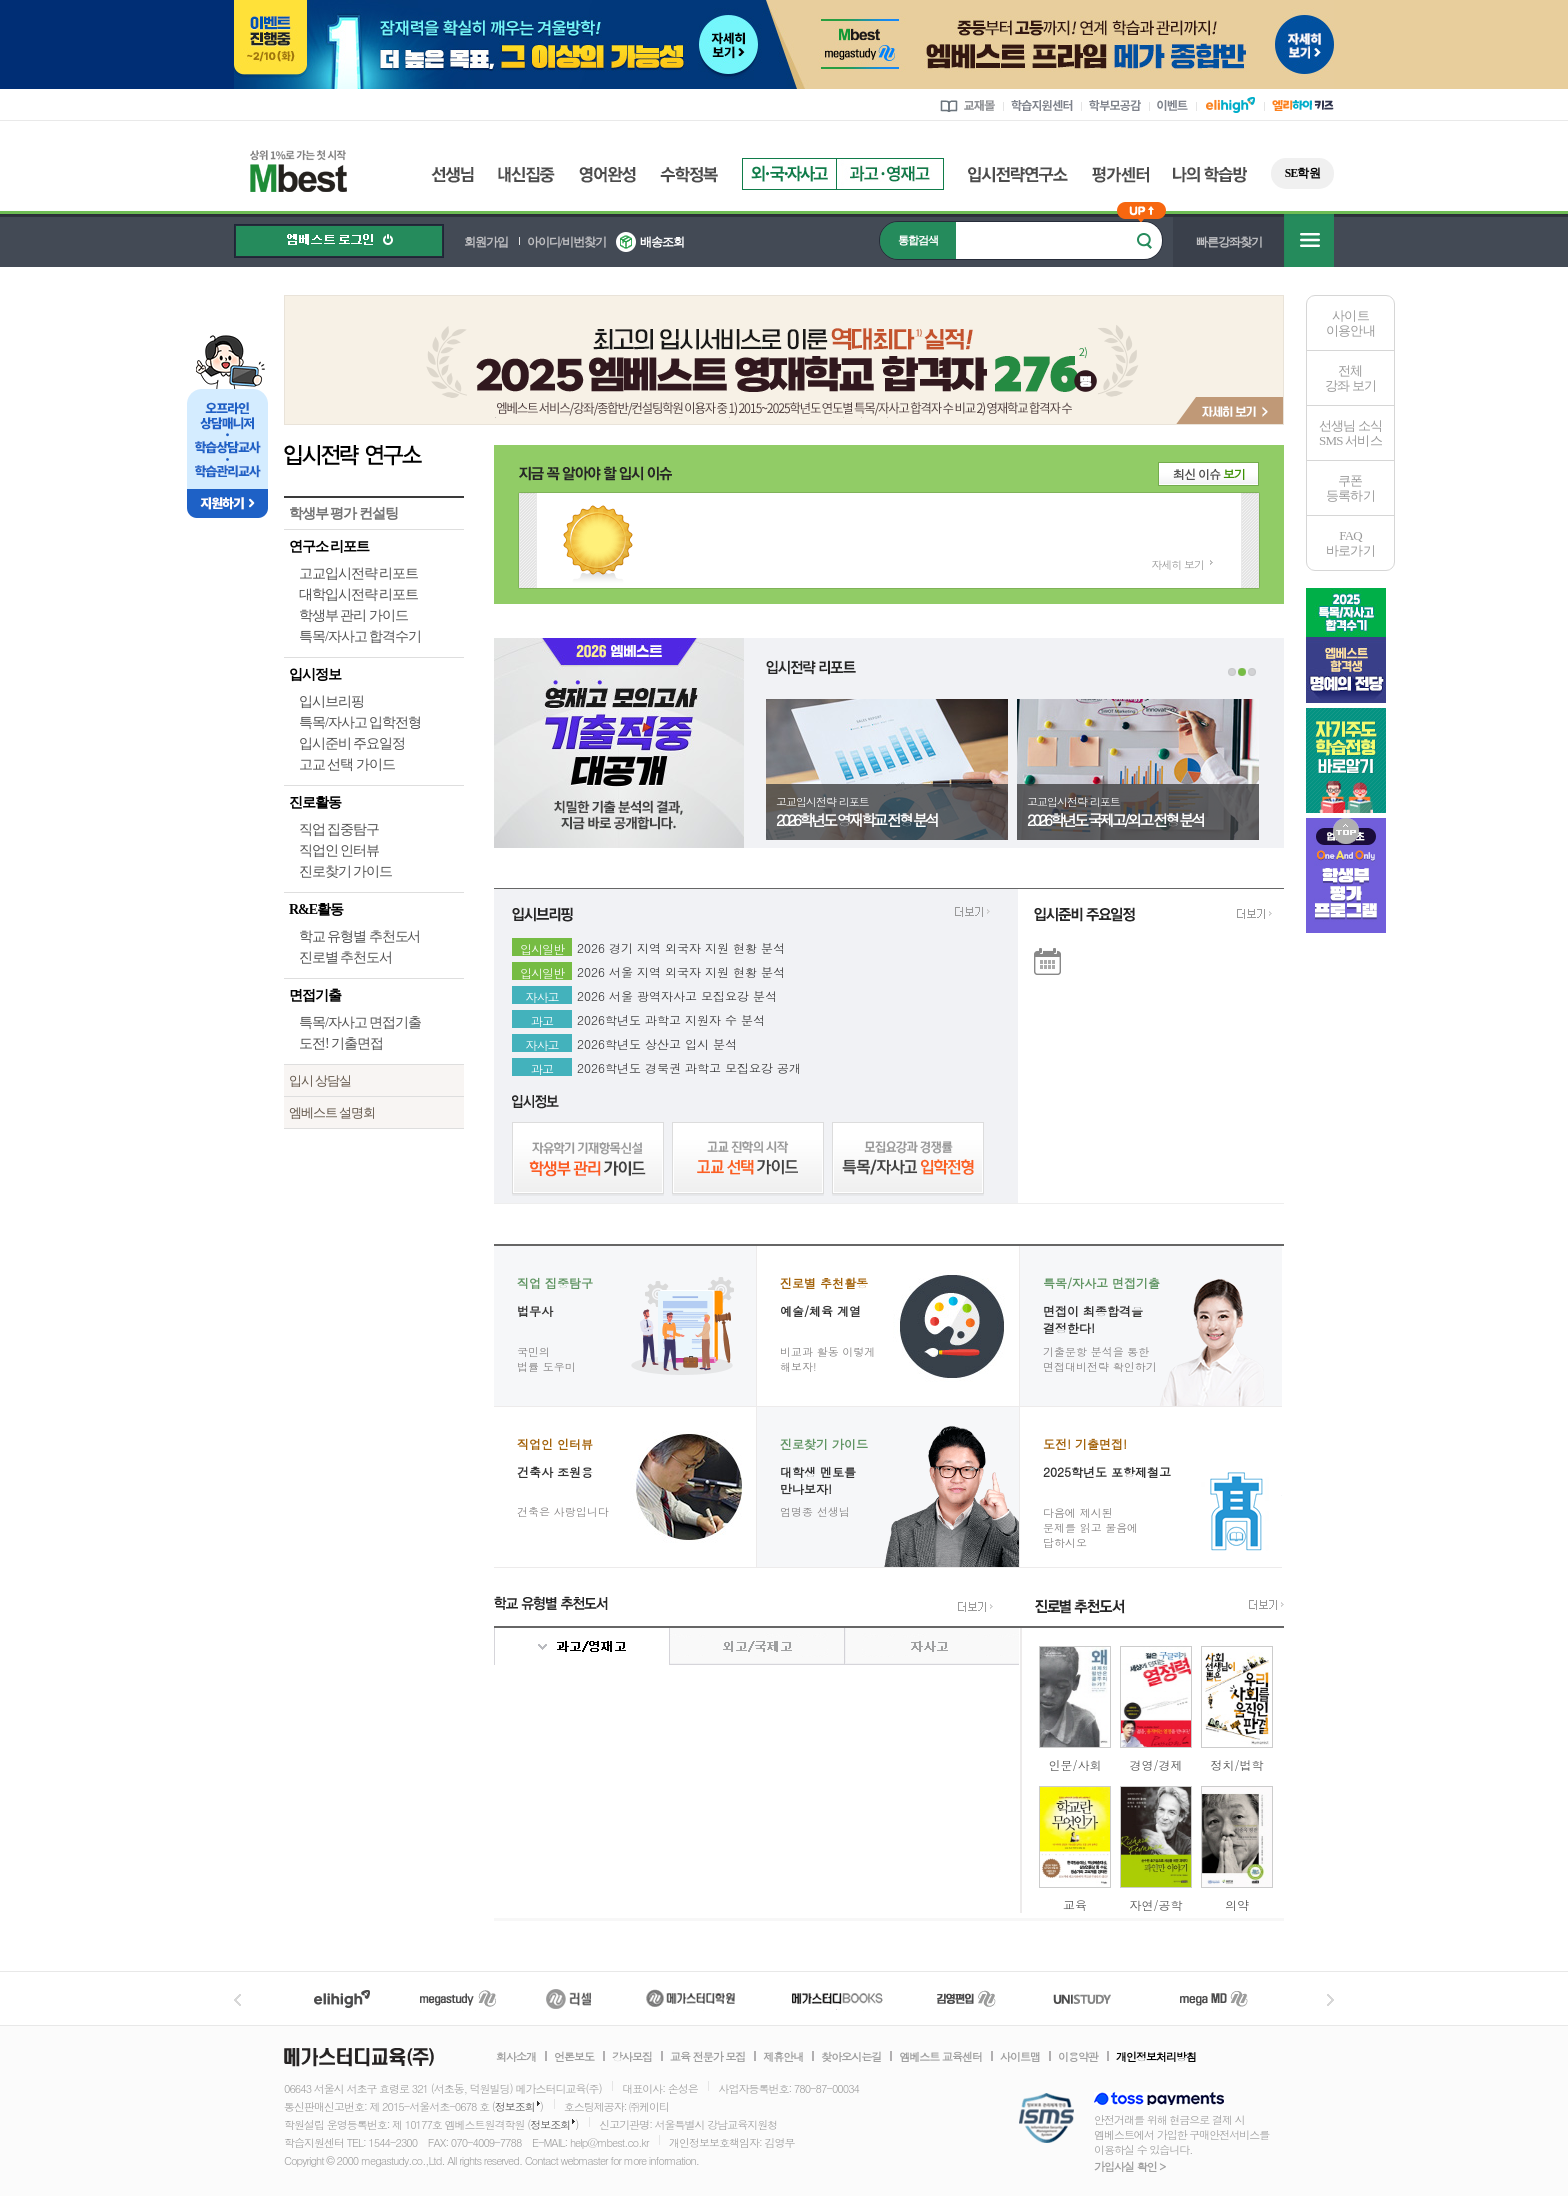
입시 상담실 (320, 1080)
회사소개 (516, 2057)
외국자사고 (789, 174)
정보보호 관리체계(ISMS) (1046, 2119)
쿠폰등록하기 (1350, 488)
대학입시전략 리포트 (358, 594)
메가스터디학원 (690, 1998)
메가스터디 (458, 1998)
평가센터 (1120, 174)
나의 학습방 (1210, 174)
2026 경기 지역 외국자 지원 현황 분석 (681, 945)
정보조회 (515, 2106)
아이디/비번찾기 (566, 242)
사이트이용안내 (1350, 323)
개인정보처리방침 (1156, 2057)
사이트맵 (1020, 2057)
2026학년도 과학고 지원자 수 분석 (671, 1017)
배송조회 (662, 242)
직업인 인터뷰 (339, 850)
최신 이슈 (1209, 473)
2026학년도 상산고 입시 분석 (657, 1041)
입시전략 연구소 (374, 454)
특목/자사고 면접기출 (360, 1022)
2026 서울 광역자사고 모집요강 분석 (677, 993)
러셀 (569, 1998)
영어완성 (607, 174)
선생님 (452, 174)
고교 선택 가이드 (347, 764)
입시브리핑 (331, 701)
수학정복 (689, 174)
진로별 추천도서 (345, 957)
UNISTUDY (1092, 1998)
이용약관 (1078, 2057)
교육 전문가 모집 (707, 2057)
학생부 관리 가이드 (353, 615)
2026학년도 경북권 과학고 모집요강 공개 (689, 1065)
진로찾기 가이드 (345, 871)
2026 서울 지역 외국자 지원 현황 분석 (681, 969)
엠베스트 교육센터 (940, 2057)
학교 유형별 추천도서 (359, 936)
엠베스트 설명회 (332, 1112)
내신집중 (526, 174)
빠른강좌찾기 (1229, 242)
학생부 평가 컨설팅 (343, 513)
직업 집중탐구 (339, 829)
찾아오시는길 (851, 2057)
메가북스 (837, 1998)
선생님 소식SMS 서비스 (1351, 433)
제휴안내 (783, 2057)
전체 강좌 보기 (1350, 378)
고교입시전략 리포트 (358, 573)
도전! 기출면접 (341, 1043)
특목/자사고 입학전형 (360, 722)
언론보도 (574, 2057)
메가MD (1215, 1998)
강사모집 (632, 2057)
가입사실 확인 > (1129, 2166)
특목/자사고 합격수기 (360, 636)
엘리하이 (342, 1998)
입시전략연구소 (1018, 174)
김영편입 (966, 1998)
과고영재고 (890, 174)
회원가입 (486, 242)
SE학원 (1302, 173)
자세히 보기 (1177, 564)
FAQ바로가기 (1350, 543)
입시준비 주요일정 (352, 743)
